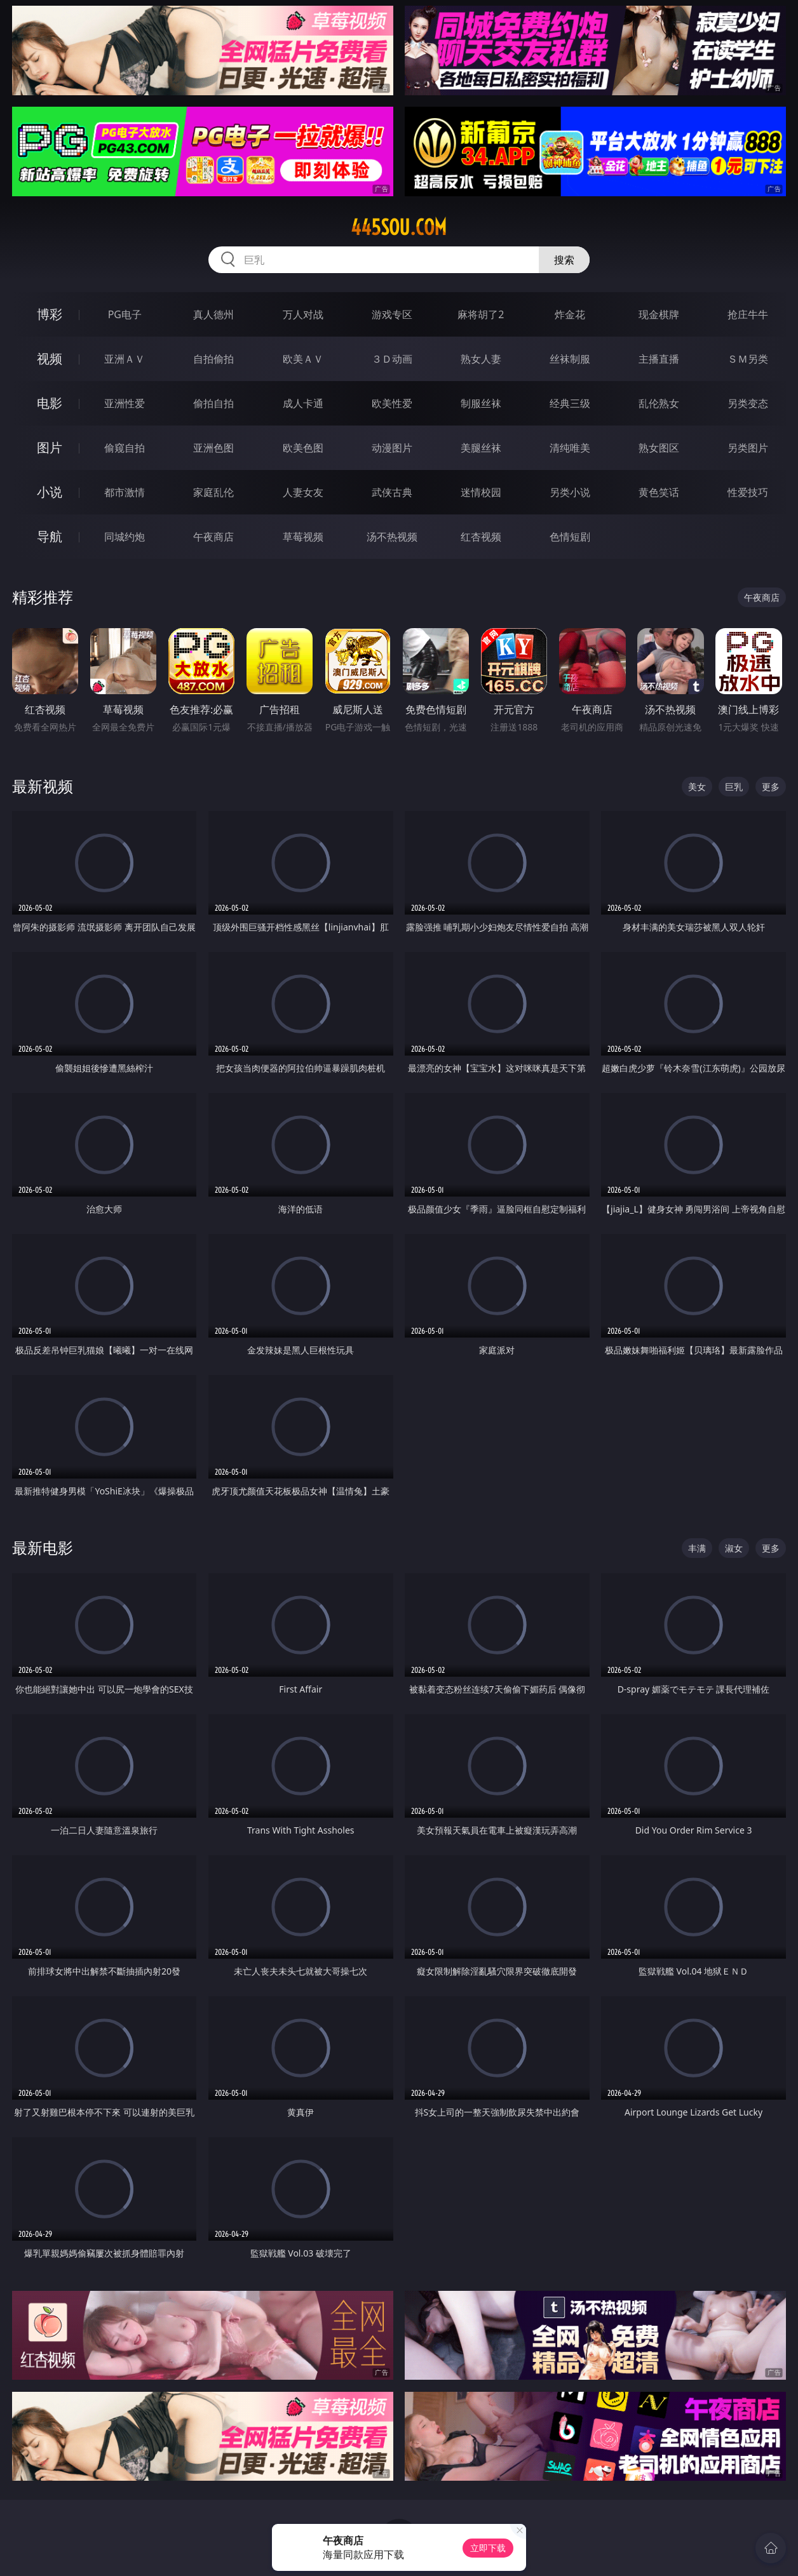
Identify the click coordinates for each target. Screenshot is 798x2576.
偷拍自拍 (213, 403)
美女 (697, 787)
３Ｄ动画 (392, 359)
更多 (771, 787)
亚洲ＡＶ (124, 359)
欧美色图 (303, 448)
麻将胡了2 (480, 314)
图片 (49, 447)
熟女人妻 (481, 359)
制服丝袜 (481, 403)
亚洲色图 (213, 448)
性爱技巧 (747, 492)
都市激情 (124, 492)
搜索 (564, 260)
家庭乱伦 (213, 492)
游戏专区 (392, 314)
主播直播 (659, 359)
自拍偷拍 (213, 359)
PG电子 (125, 314)
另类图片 (747, 448)
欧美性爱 (392, 403)
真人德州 (213, 314)
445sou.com (399, 227)
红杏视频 (481, 537)
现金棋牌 (659, 314)
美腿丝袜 (481, 448)
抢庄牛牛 (747, 314)
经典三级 (570, 403)
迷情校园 (481, 492)
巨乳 (734, 787)
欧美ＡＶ (303, 359)
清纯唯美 (570, 448)
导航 (49, 536)
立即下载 (488, 2548)
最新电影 (42, 1547)
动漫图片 (392, 448)
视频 (49, 358)
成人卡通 (303, 403)
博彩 (49, 314)
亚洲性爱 (124, 403)
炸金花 (570, 314)
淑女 (734, 1548)
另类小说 (570, 492)
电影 (49, 403)
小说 (49, 491)
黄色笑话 (659, 492)
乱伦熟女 (659, 403)
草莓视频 (303, 537)
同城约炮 (124, 537)
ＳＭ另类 (747, 359)
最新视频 (42, 785)
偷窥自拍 (124, 448)
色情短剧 (570, 537)
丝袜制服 (570, 359)
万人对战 (303, 314)
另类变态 (747, 403)
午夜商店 (213, 537)
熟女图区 (659, 448)
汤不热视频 (392, 537)
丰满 (697, 1548)
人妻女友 (303, 492)
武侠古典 (392, 492)
